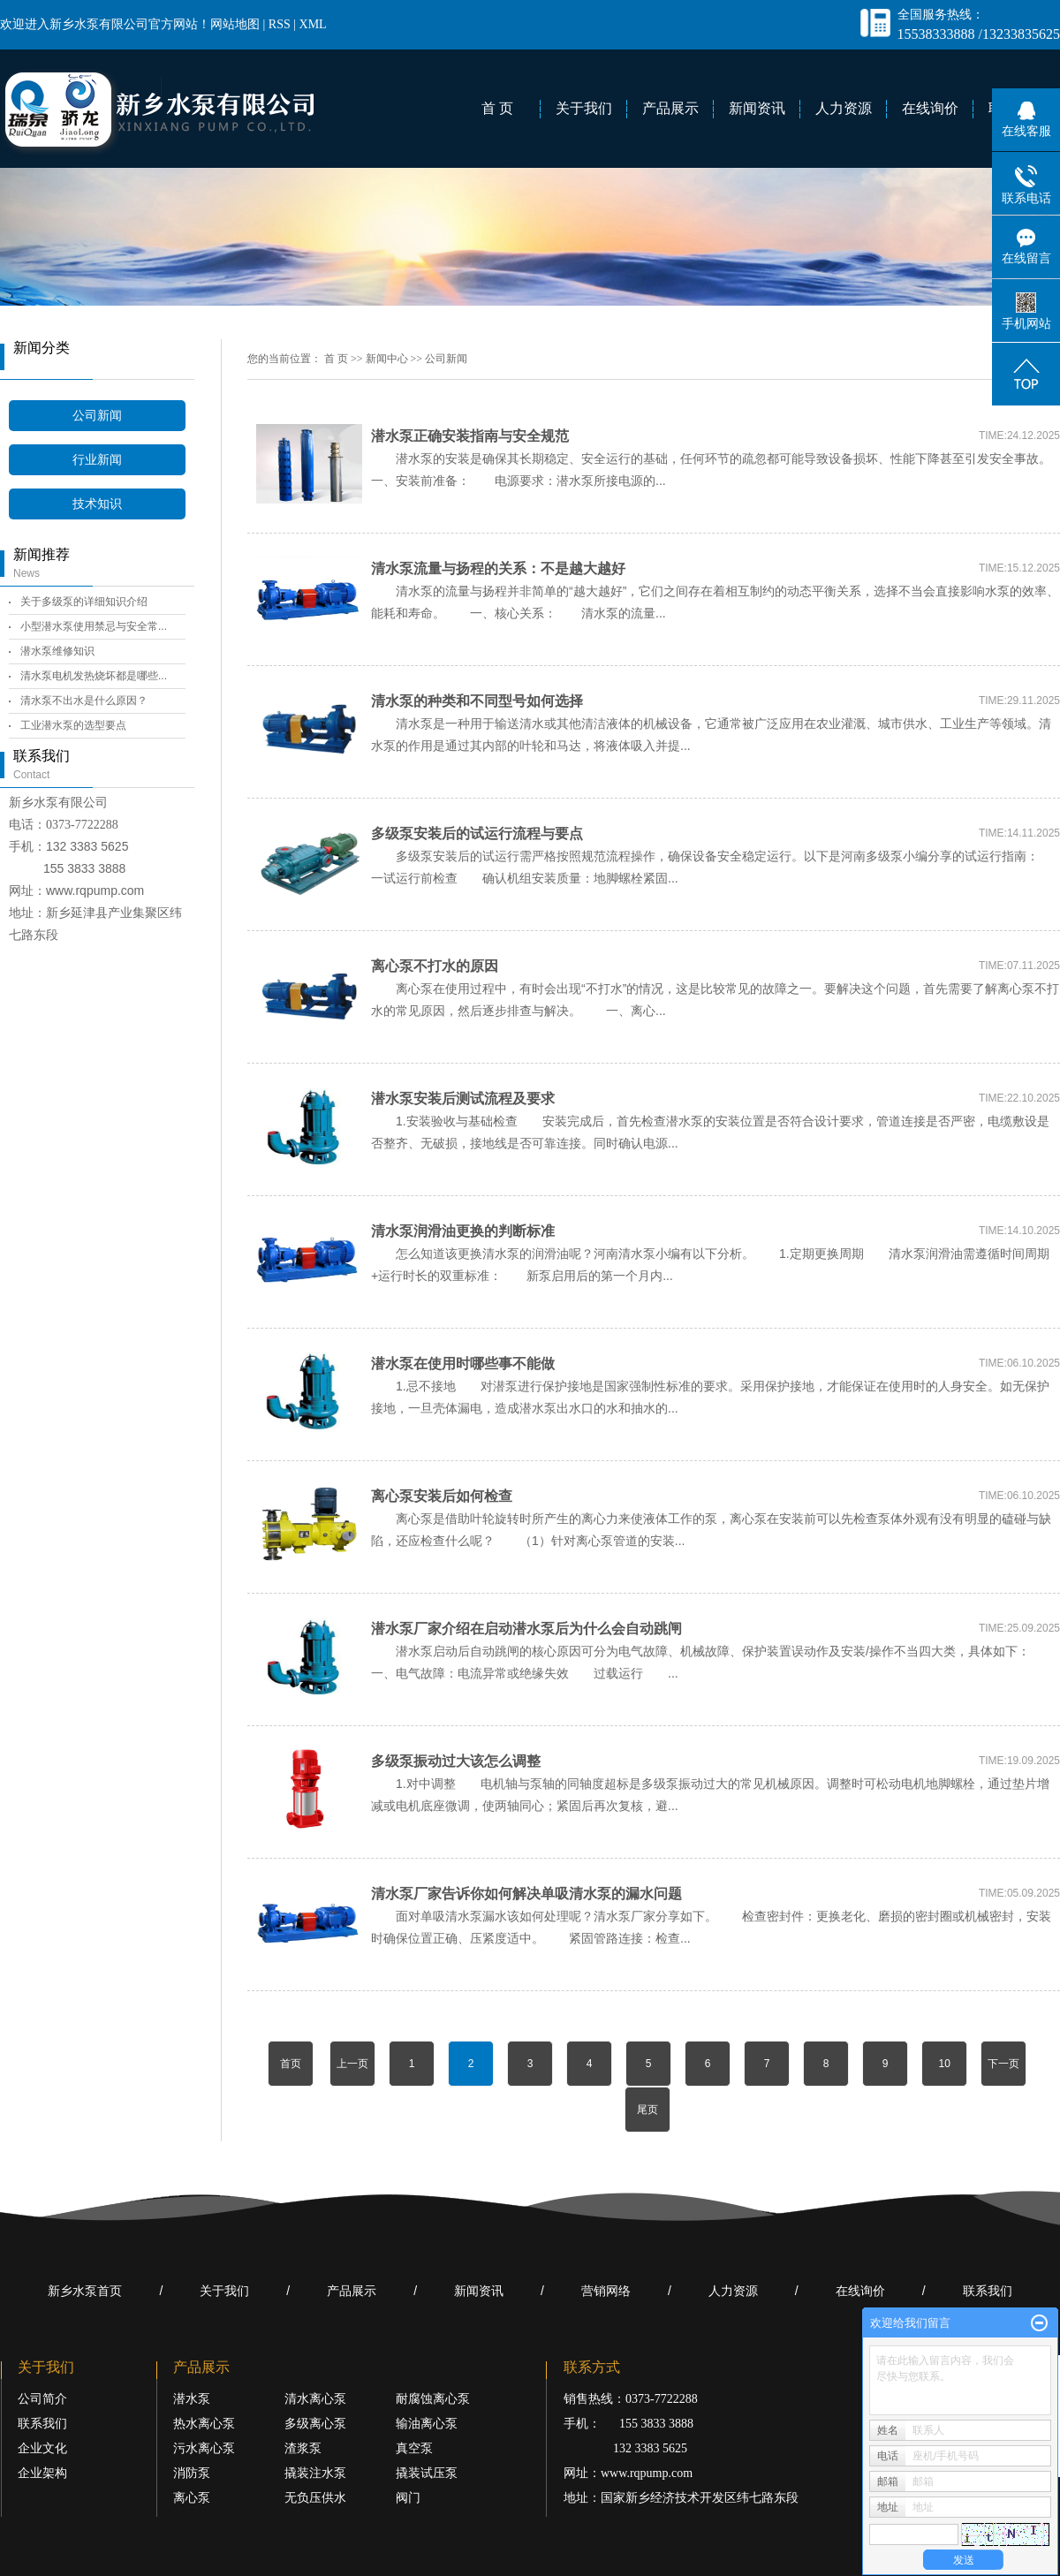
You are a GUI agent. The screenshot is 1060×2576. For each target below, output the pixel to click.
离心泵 (191, 2497)
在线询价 (930, 108)
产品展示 (670, 108)
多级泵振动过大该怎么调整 (456, 1761)
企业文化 (42, 2448)
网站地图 (235, 24)
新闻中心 (387, 358)
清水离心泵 (315, 2399)
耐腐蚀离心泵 (433, 2399)
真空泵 (414, 2448)
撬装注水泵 (315, 2473)
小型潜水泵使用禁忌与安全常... (93, 626)
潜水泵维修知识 (57, 651)
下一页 (1003, 2063)
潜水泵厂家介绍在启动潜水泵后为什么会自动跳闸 (526, 1628)
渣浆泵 (303, 2448)
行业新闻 (97, 459)
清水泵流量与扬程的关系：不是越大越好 (498, 568)
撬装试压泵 (427, 2473)
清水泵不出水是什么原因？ (84, 700)
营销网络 (606, 2291)
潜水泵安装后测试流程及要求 (463, 1098)
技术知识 (97, 504)
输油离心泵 (427, 2423)
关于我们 (584, 108)
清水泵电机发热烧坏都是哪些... (93, 676)
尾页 (647, 2109)
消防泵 (191, 2473)
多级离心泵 (315, 2423)
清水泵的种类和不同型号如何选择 (477, 700)
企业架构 (42, 2473)
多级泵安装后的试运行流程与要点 (477, 833)
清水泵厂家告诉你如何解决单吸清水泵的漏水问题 (526, 1893)
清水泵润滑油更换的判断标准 (463, 1231)
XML (313, 24)
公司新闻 (97, 415)
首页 (290, 2063)
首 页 (497, 108)
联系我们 (987, 2291)
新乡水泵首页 (85, 2291)
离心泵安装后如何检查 (441, 1496)
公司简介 (42, 2399)
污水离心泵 (204, 2448)
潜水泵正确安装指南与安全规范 (470, 435)
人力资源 (843, 108)
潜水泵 (191, 2399)
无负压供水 (315, 2497)
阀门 (408, 2497)
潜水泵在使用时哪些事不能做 (463, 1363)
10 (944, 2063)
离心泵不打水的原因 (434, 966)
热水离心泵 (204, 2423)
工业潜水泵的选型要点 (73, 725)
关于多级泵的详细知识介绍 (84, 601)
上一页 (352, 2063)
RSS (280, 24)
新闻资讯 (757, 108)
